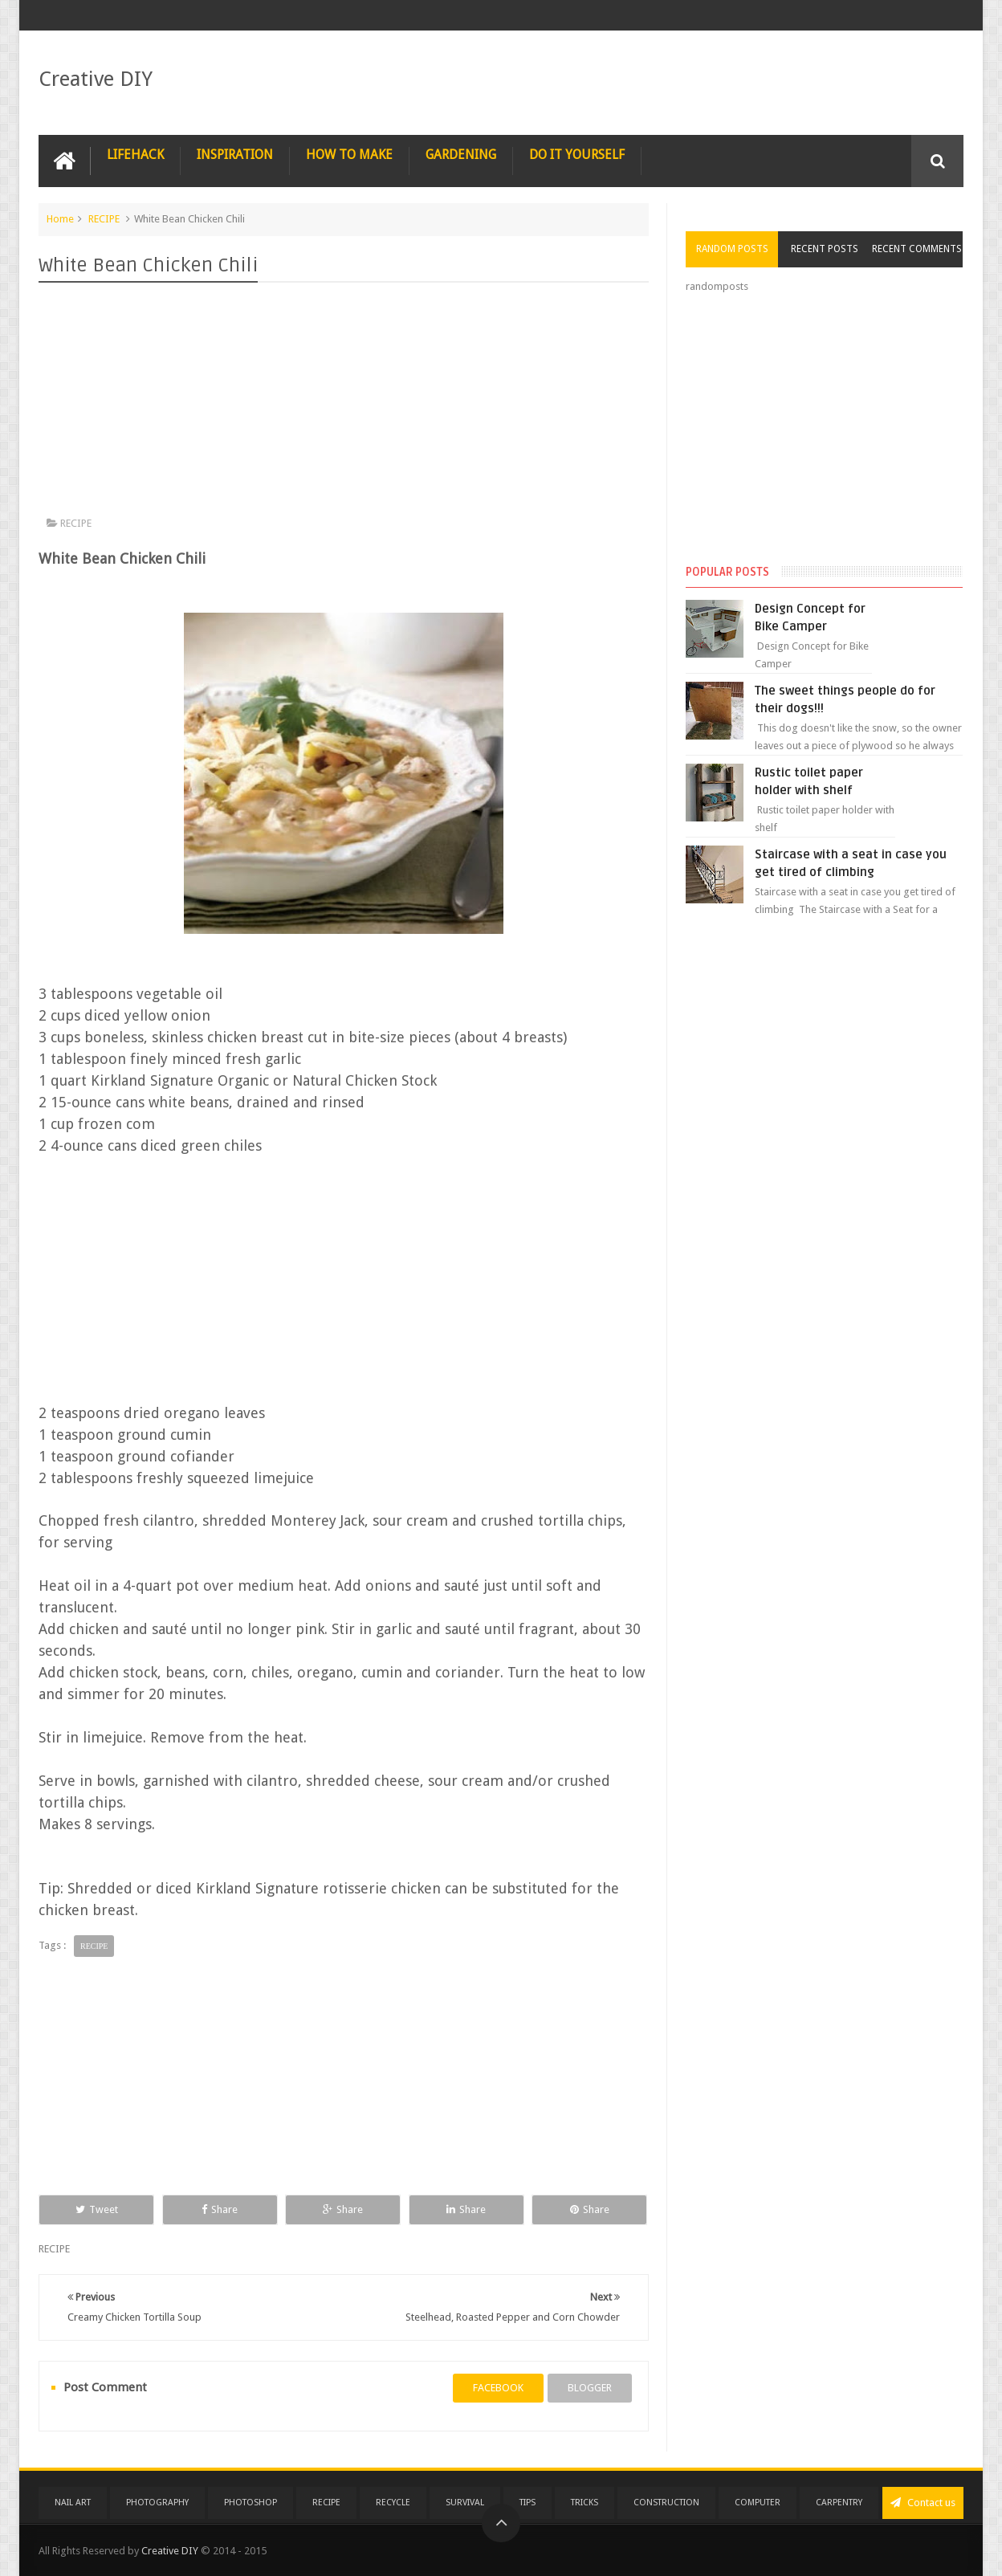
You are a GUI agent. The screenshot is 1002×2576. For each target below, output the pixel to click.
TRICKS (584, 2502)
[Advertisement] (344, 403)
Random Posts (732, 249)
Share (220, 2209)
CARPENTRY (839, 2502)
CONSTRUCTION (666, 2502)
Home (60, 219)
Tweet (96, 2209)
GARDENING (461, 154)
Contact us (922, 2503)
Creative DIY (96, 79)
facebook (498, 2388)
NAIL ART (73, 2502)
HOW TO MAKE (349, 154)
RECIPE (104, 219)
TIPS (527, 2502)
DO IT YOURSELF (577, 154)
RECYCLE (393, 2502)
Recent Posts (824, 249)
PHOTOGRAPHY (157, 2502)
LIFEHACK (135, 154)
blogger (590, 2388)
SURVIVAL (465, 2502)
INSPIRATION (235, 154)
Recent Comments (917, 249)
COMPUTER (757, 2502)
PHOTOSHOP (250, 2502)
